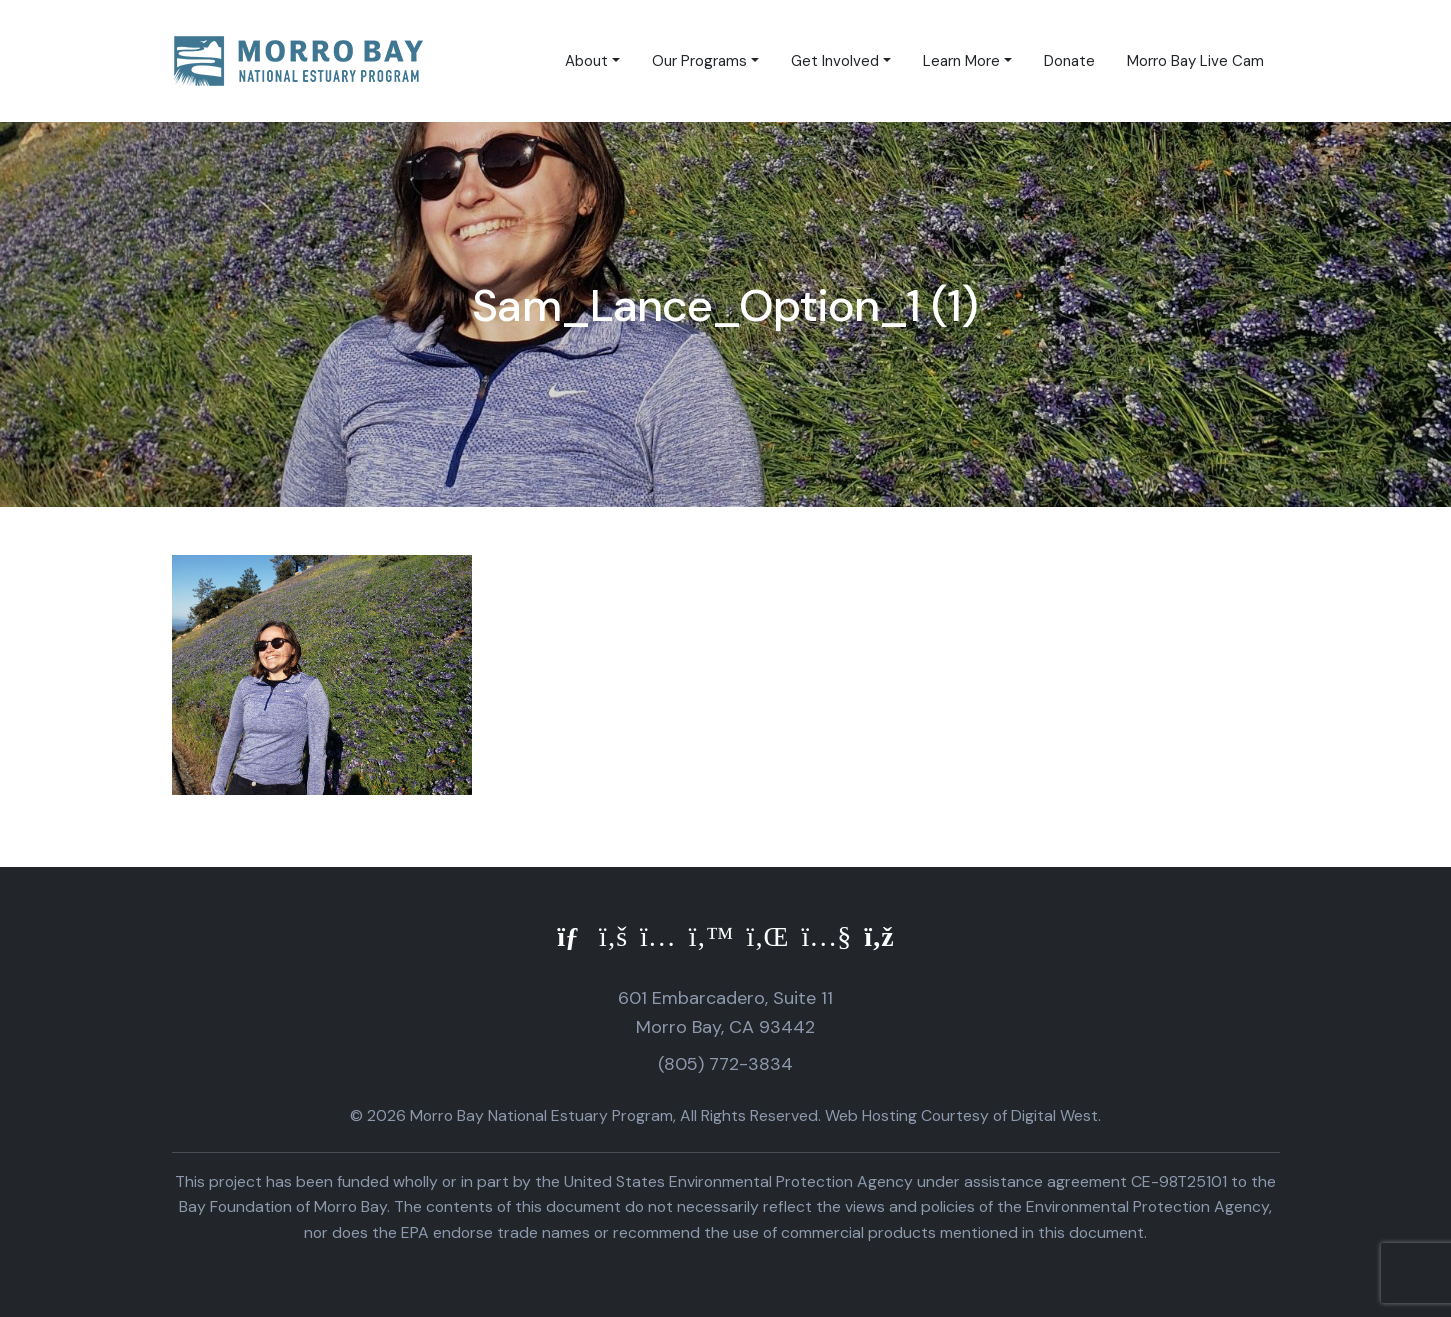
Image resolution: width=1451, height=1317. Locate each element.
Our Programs (699, 61)
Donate (1069, 61)
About (586, 61)
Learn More (961, 61)
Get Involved (835, 61)
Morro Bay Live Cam (1195, 61)
